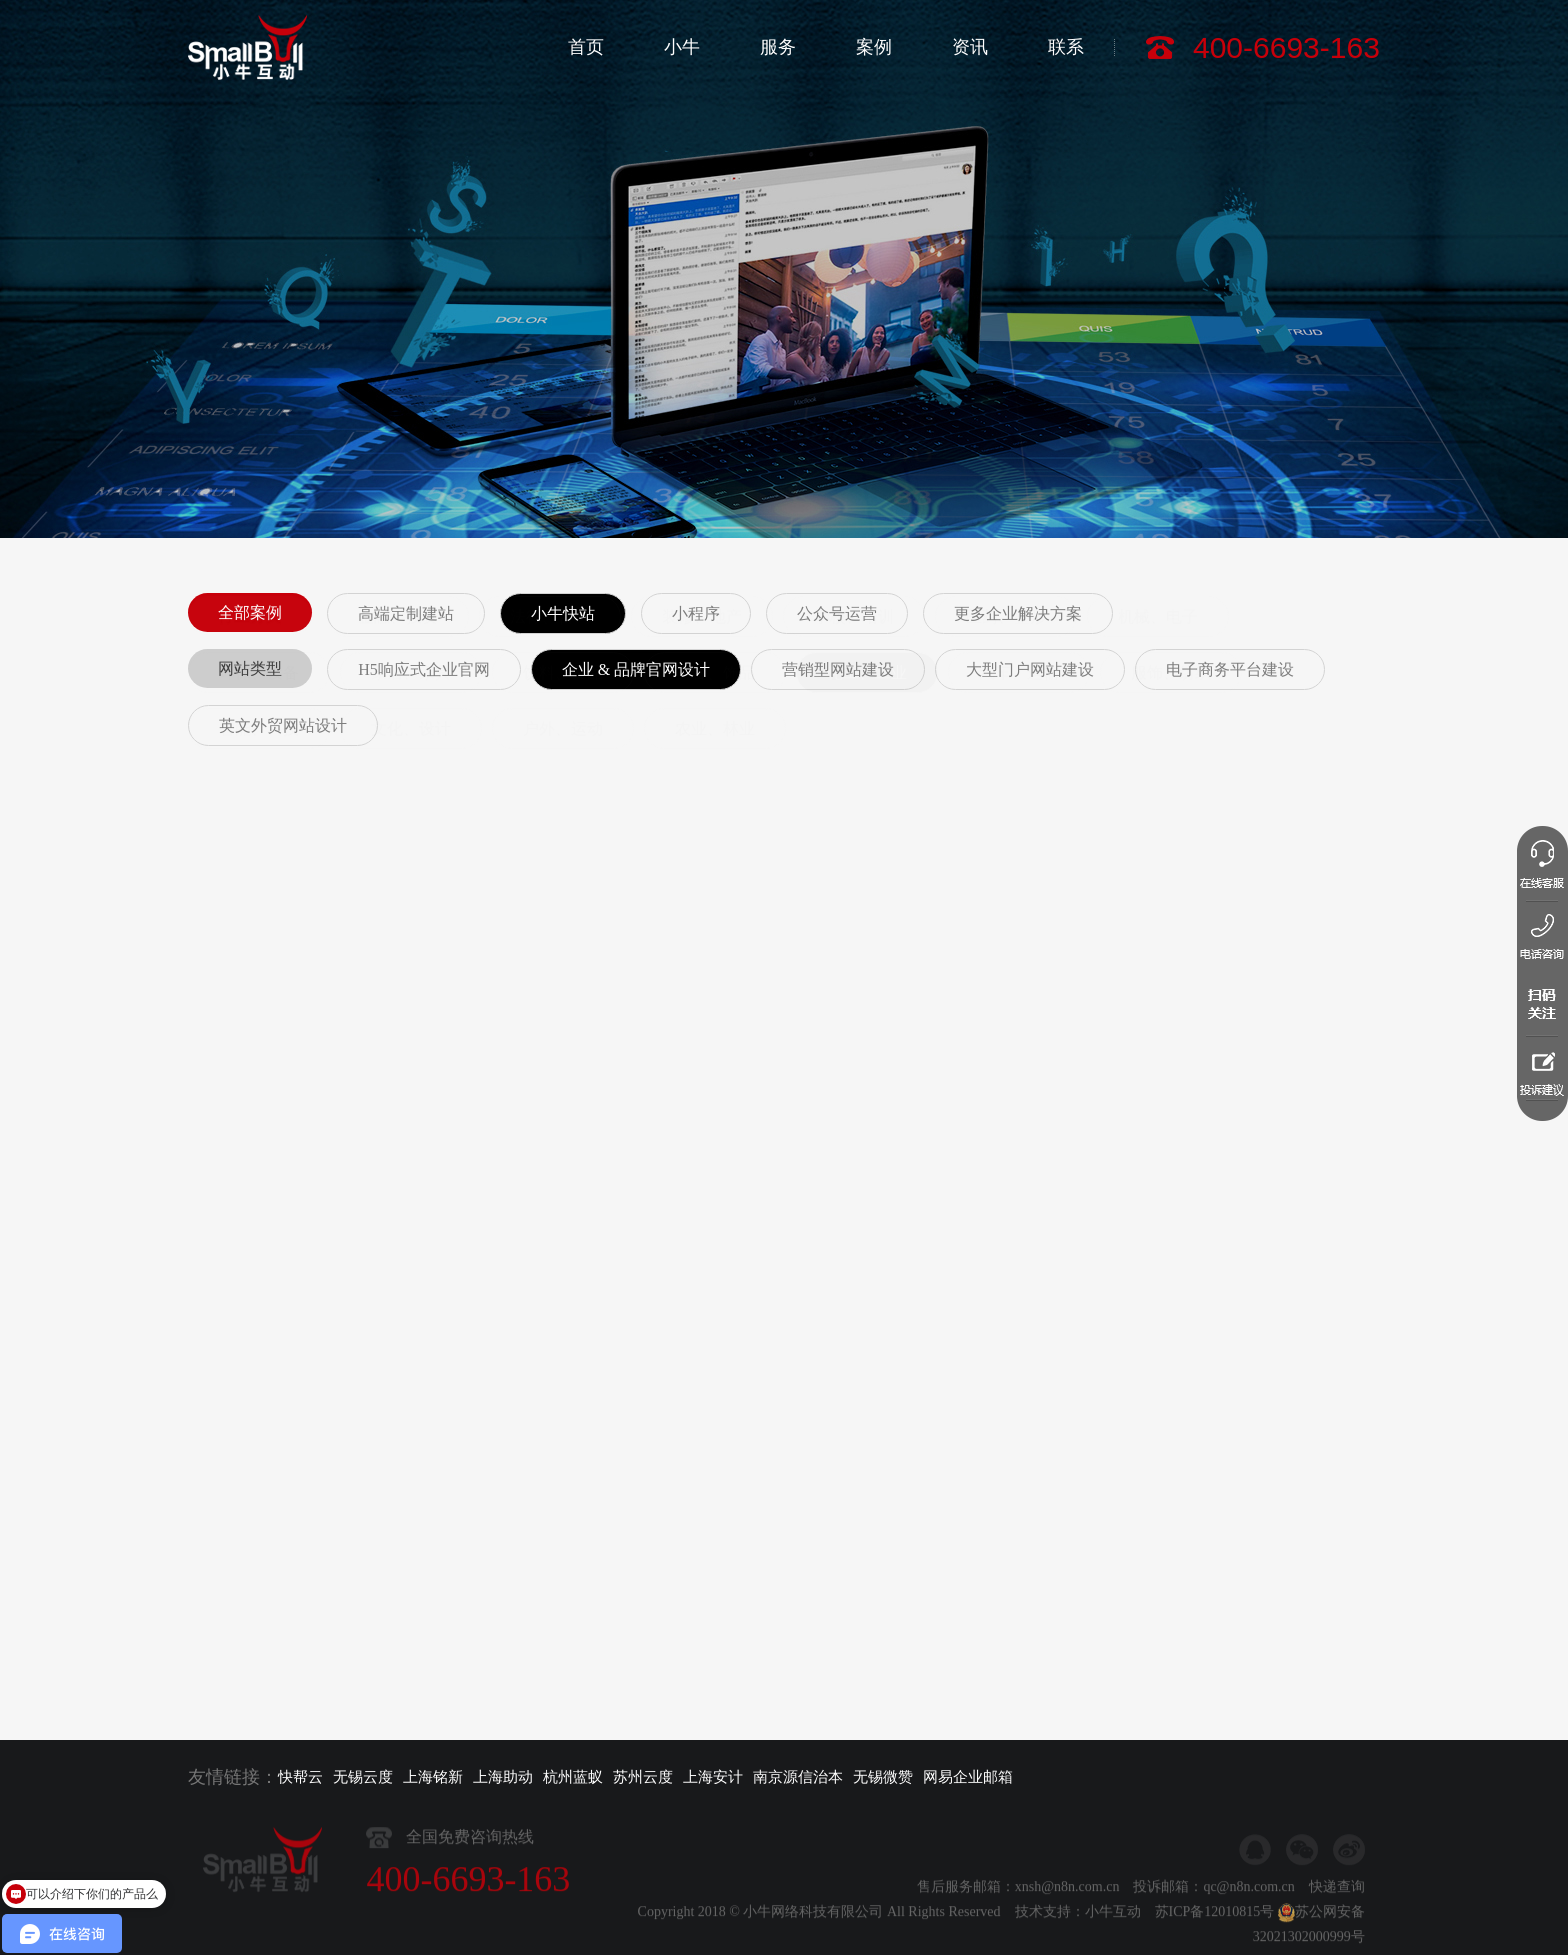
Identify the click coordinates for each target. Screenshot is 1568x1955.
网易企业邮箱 (968, 1777)
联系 (1066, 47)
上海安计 (713, 1777)
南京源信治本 (798, 1777)
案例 (874, 47)
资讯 (970, 47)
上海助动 (503, 1777)
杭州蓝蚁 (573, 1777)
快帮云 (300, 1777)
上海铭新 (433, 1777)
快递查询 (1337, 1927)
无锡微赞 (883, 1777)
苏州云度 (643, 1777)
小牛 (682, 47)
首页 (586, 47)
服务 (778, 47)
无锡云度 (363, 1777)
